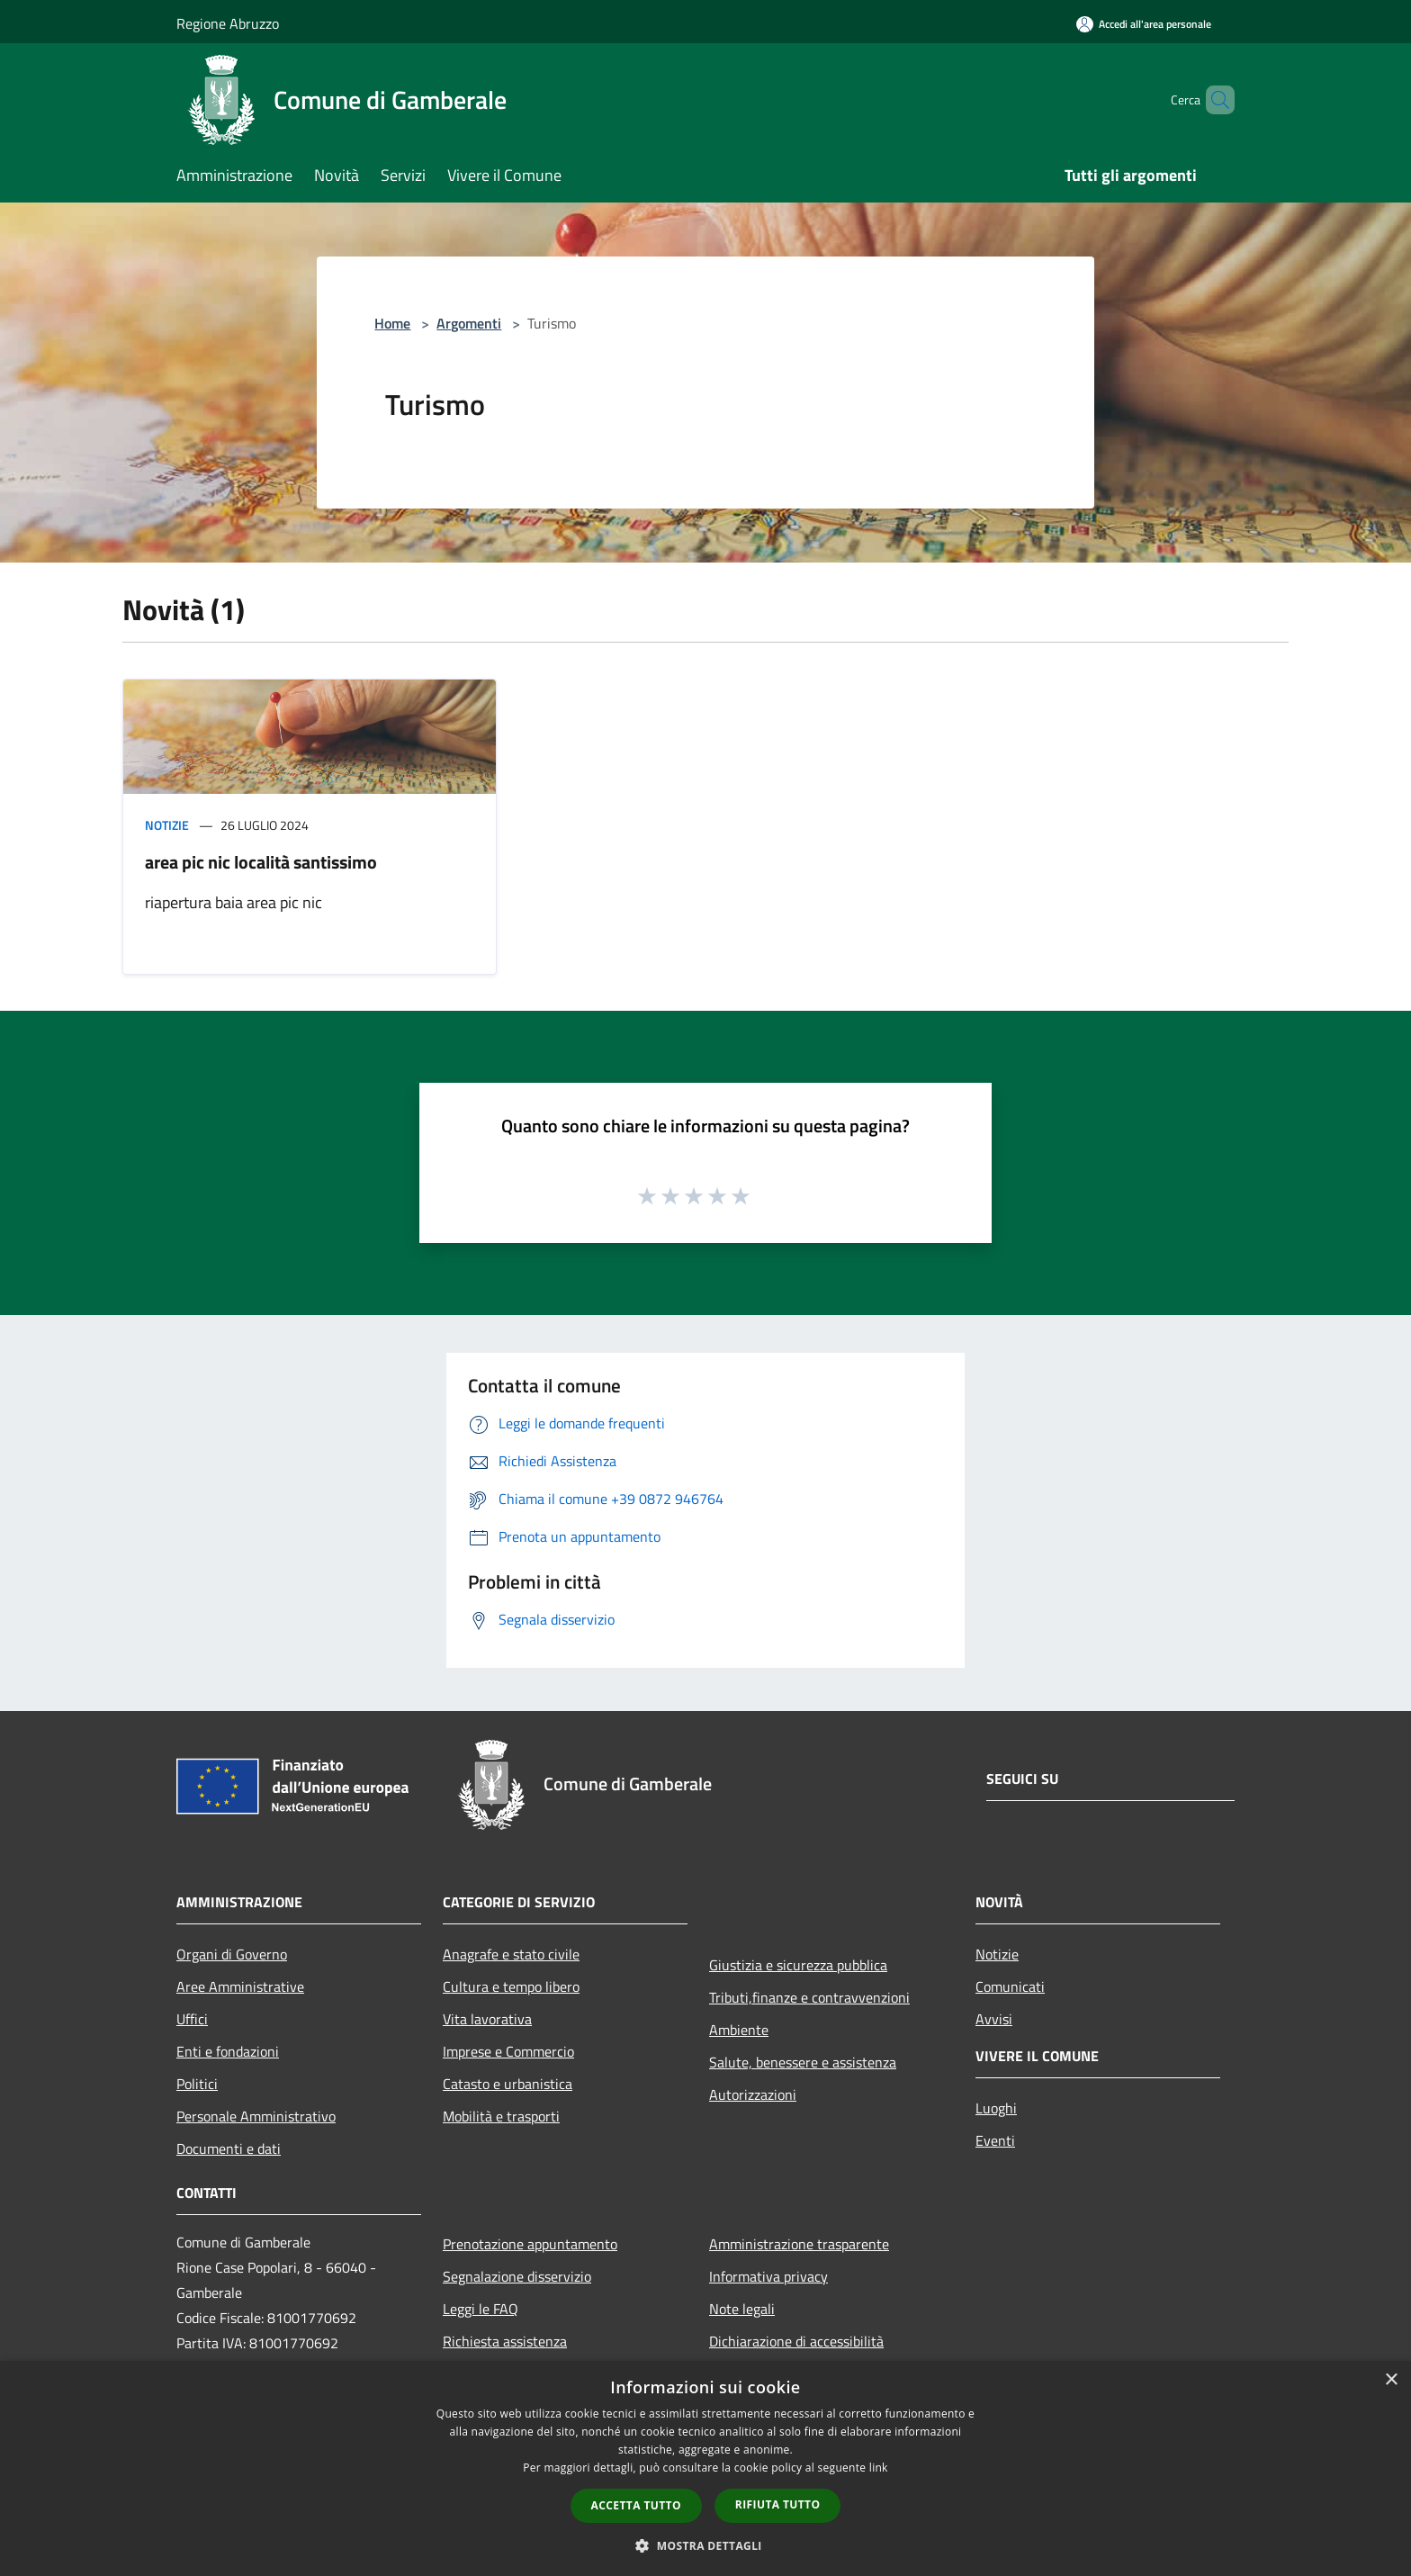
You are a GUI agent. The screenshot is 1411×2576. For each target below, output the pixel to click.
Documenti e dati (228, 2148)
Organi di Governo (231, 1954)
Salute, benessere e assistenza (802, 2062)
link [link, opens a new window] (878, 2467)
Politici (197, 2083)
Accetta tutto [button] (636, 2505)
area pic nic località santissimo (261, 862)
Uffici (192, 2019)
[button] (705, 2545)
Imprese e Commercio (508, 2051)
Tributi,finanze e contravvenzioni (809, 1997)
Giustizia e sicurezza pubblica (798, 1965)
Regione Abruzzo (227, 23)
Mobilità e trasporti (501, 2116)
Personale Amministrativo (256, 2116)
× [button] (1391, 2380)
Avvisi (993, 2019)
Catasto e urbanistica (507, 2083)
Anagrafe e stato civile (511, 1954)
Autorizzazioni (752, 2094)
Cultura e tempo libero (511, 1986)
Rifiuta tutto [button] (778, 2504)
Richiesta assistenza (505, 2341)
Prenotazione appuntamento (530, 2244)
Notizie (167, 824)
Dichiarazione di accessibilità (796, 2341)
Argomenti (468, 323)
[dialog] (705, 2468)
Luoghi (996, 2108)
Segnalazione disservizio (517, 2276)
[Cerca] (1213, 100)
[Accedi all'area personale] (1144, 24)
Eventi (995, 2140)
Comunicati (1010, 1986)
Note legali (742, 2308)
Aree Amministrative (240, 1986)
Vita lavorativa (487, 2019)
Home (392, 323)
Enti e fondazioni (227, 2051)
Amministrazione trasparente (799, 2244)
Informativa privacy (768, 2276)
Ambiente (738, 2029)
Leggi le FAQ (480, 2308)
